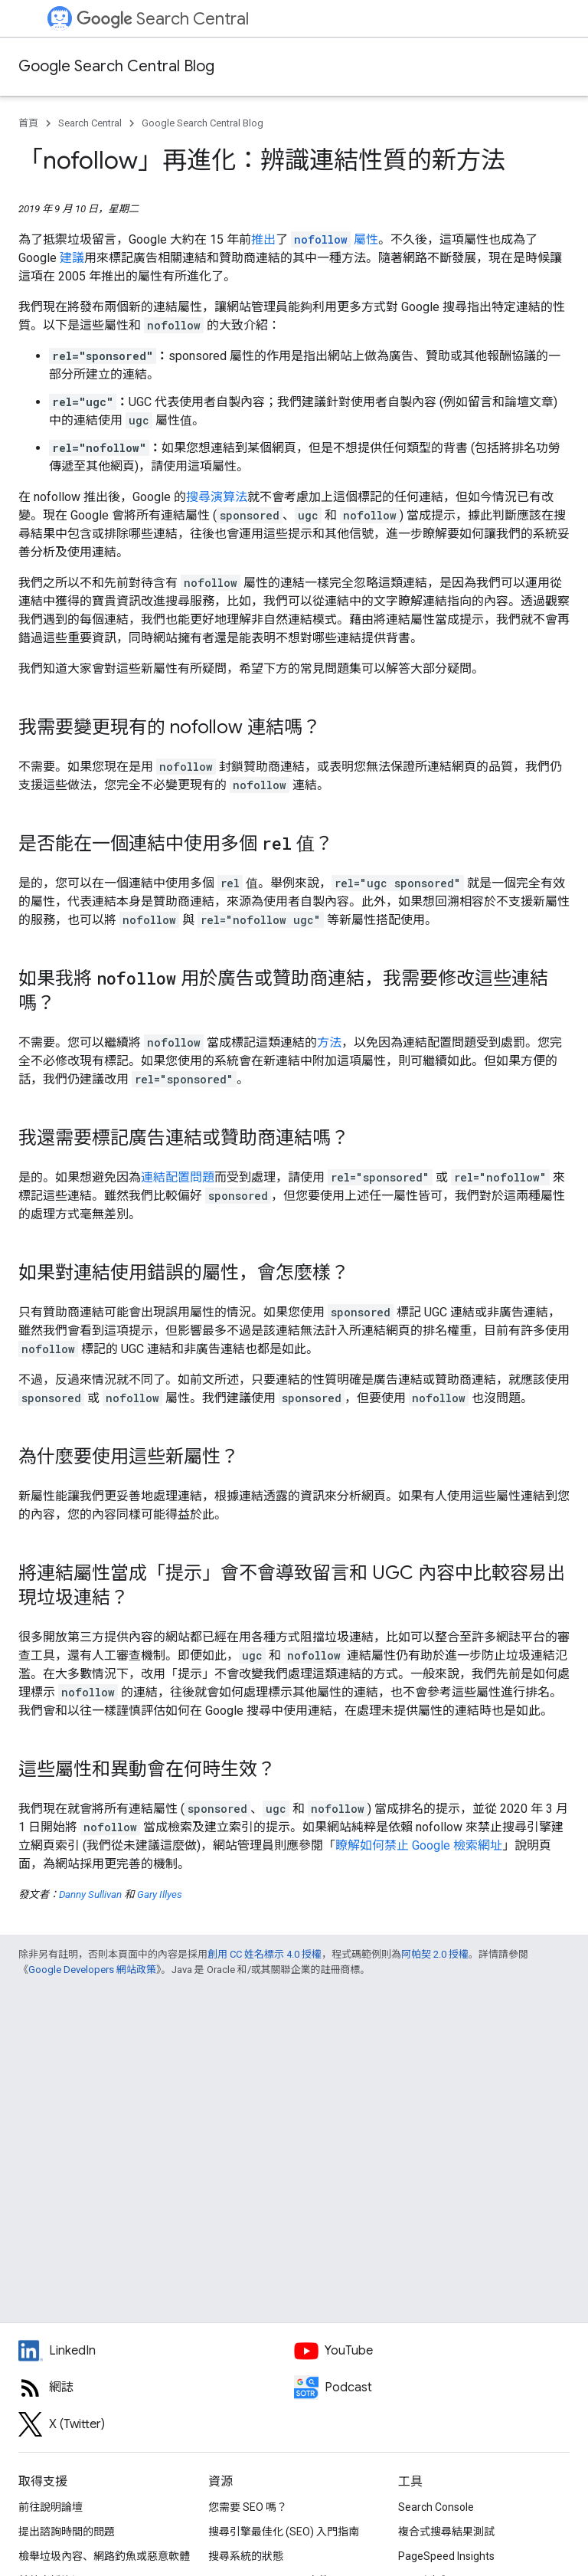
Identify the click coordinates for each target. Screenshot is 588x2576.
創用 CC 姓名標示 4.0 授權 (264, 1954)
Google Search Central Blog (116, 66)
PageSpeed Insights (446, 2556)
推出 (263, 239)
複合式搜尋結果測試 (446, 2531)
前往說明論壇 (50, 2507)
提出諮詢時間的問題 (66, 2531)
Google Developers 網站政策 (92, 1969)
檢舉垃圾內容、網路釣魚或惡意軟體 (104, 2556)
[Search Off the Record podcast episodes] (432, 2387)
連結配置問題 (177, 1177)
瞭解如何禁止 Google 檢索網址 (418, 1845)
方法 (329, 1042)
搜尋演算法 (216, 497)
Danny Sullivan (90, 1894)
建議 (72, 258)
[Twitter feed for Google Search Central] (156, 2424)
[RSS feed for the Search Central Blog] (156, 2387)
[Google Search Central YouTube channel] (432, 2350)
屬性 (334, 239)
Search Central (163, 18)
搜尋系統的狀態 (245, 2556)
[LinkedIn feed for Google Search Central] (156, 2350)
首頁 (28, 123)
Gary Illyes (159, 1894)
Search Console (436, 2507)
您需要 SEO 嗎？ (247, 2507)
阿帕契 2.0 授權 (435, 1954)
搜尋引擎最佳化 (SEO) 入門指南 (283, 2531)
